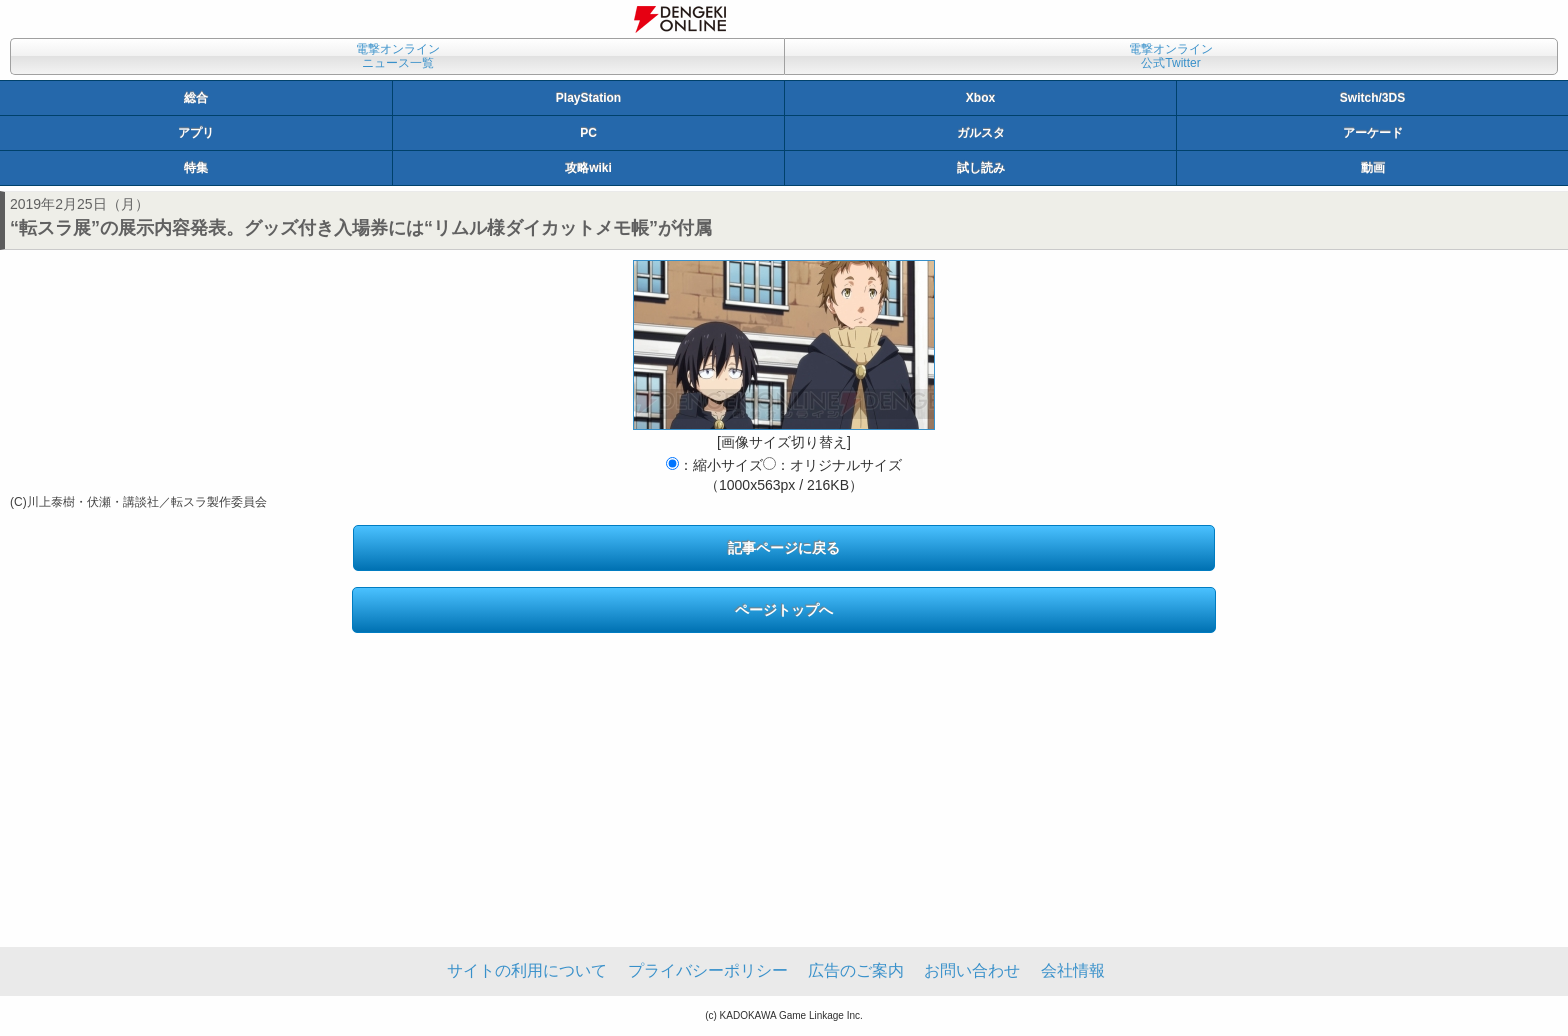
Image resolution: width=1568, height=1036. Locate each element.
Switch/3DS (1372, 98)
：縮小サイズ (714, 465)
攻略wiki (588, 168)
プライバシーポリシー (708, 970)
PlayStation (588, 98)
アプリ (196, 133)
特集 (196, 168)
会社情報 (1073, 970)
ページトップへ (784, 610)
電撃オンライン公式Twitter (1171, 56)
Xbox (980, 98)
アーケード (1373, 133)
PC (588, 133)
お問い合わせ (972, 970)
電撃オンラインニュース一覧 (398, 56)
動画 (1373, 168)
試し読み (981, 168)
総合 (196, 98)
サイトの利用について (527, 970)
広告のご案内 (856, 970)
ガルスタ (981, 133)
